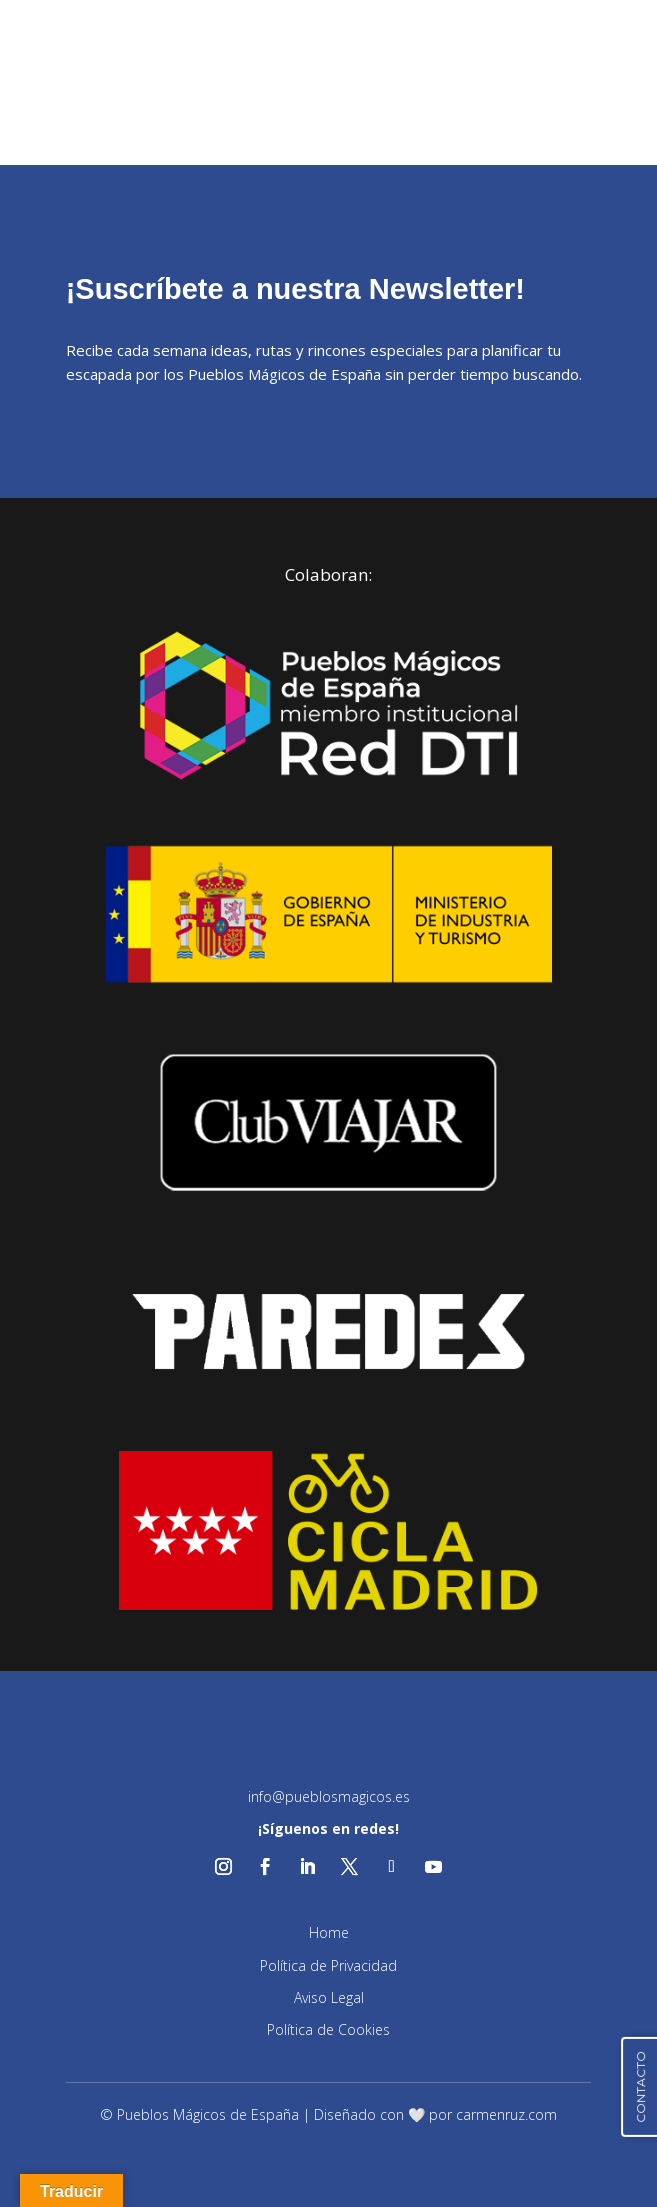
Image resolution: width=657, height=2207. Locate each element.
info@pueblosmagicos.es (329, 1796)
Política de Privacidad (328, 1965)
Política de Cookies (328, 2029)
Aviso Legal (329, 1997)
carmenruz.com (506, 2114)
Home (329, 1932)
